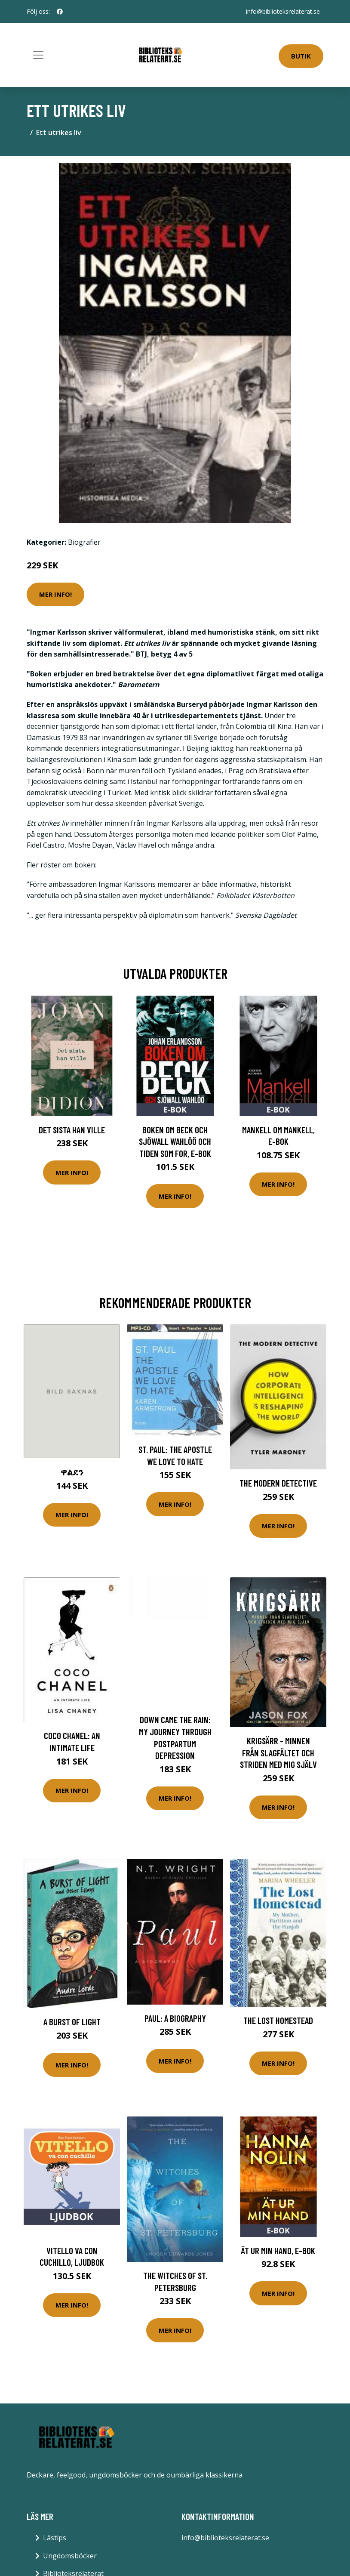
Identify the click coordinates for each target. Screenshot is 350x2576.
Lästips (54, 2537)
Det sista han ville (72, 1129)
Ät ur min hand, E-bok (278, 2250)
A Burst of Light (72, 2021)
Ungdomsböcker (70, 2556)
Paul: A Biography (175, 2018)
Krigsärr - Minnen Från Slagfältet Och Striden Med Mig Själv (278, 1752)
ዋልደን (72, 1471)
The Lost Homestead (278, 2020)
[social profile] (59, 11)
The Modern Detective (278, 1483)
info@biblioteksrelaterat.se (283, 11)
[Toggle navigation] (38, 55)
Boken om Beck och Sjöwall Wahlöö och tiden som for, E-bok (175, 1141)
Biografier (84, 542)
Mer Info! (55, 594)
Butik (301, 56)
